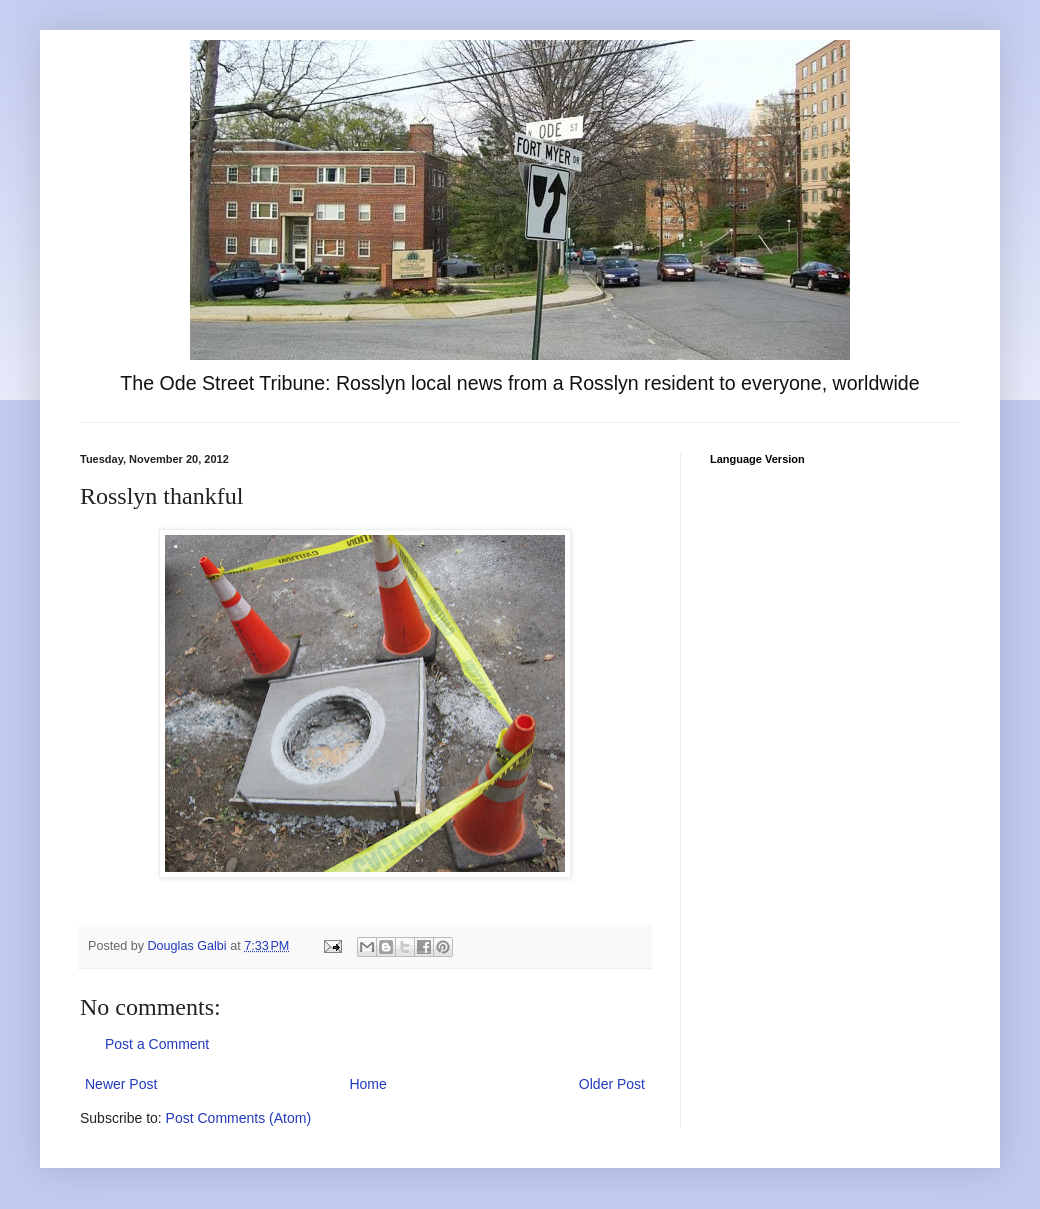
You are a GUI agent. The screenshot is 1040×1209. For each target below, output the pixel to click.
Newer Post (121, 1084)
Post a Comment (157, 1044)
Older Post (612, 1084)
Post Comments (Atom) (238, 1118)
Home (367, 1084)
